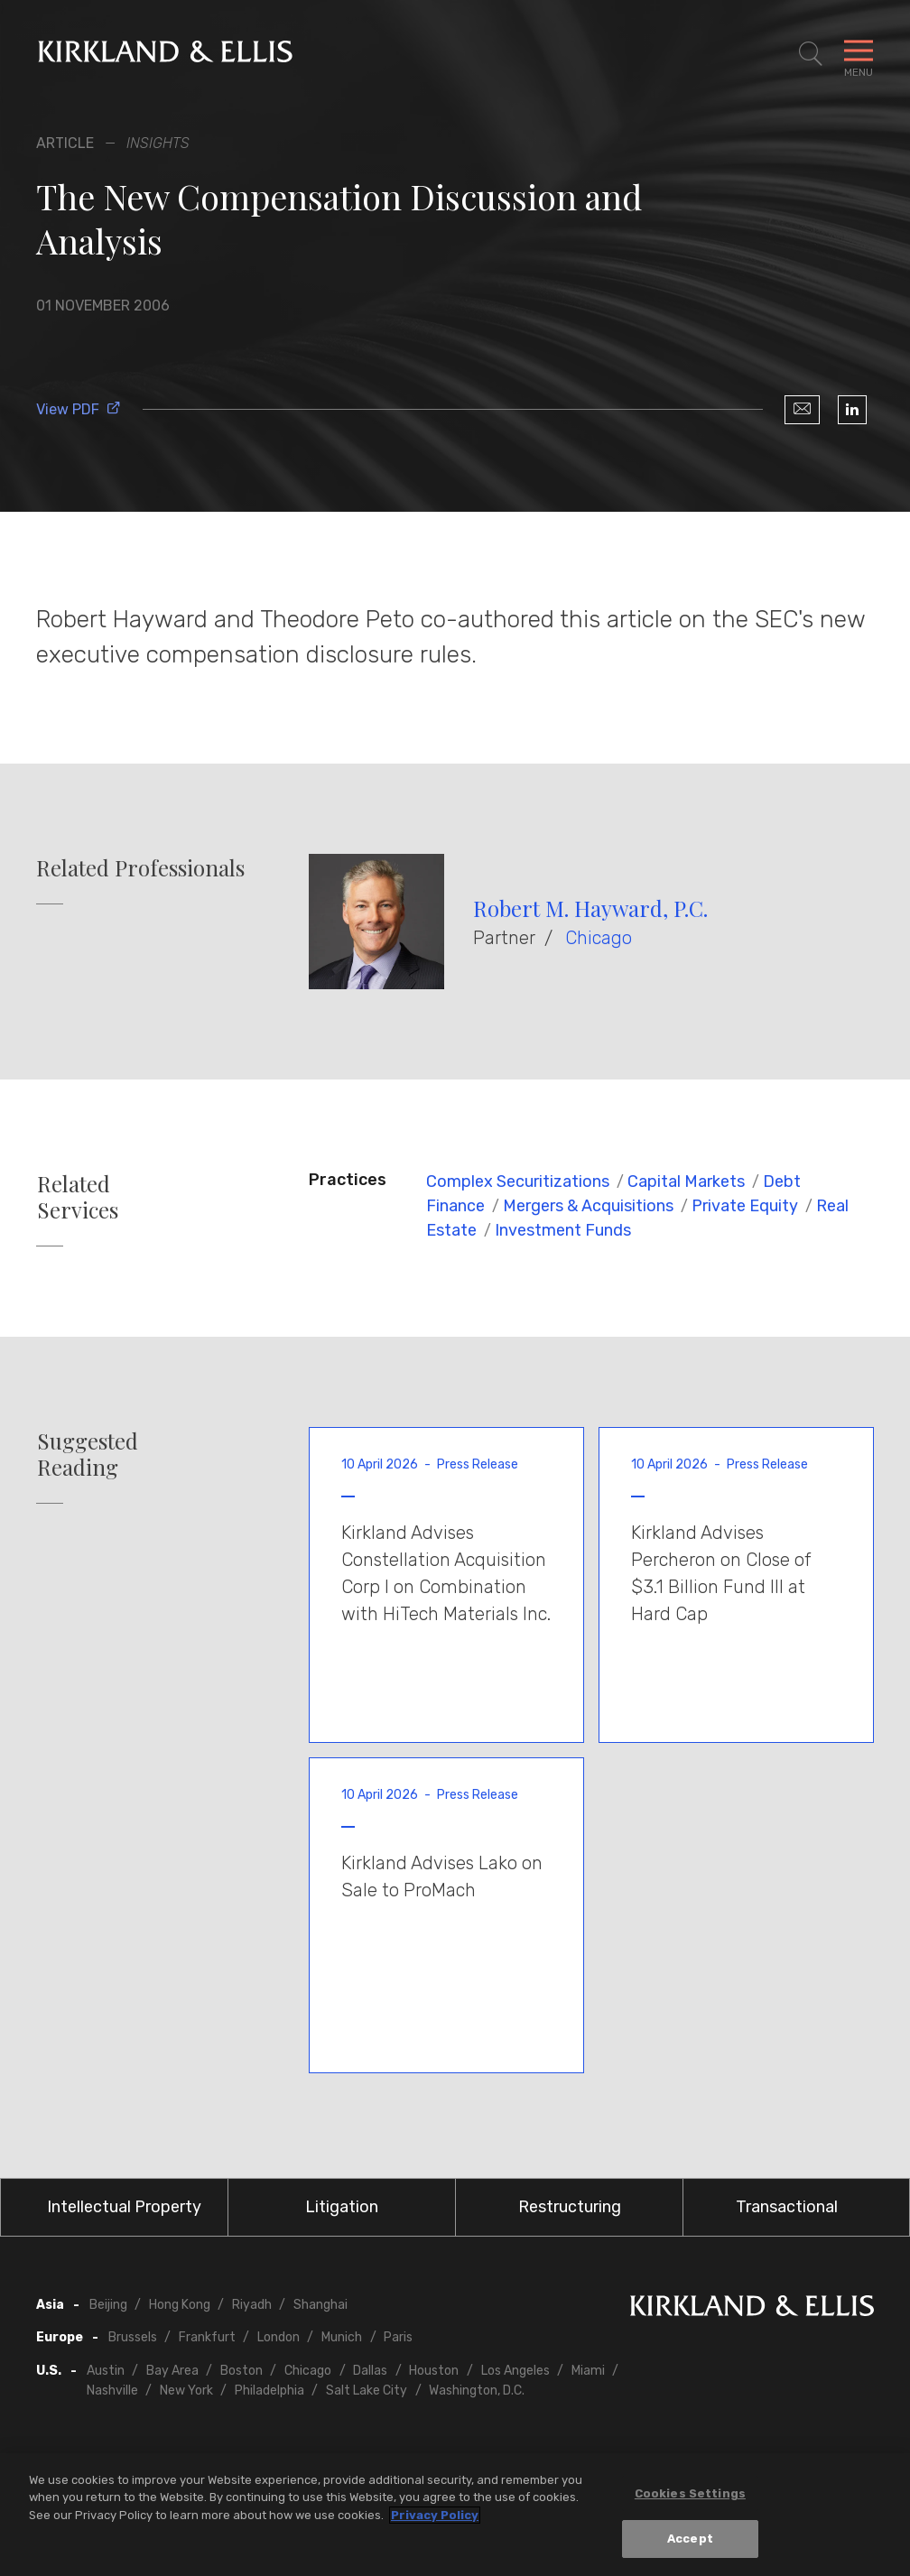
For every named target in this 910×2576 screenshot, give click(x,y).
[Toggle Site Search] (810, 54)
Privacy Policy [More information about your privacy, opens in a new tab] (434, 2515)
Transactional (787, 2207)
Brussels (132, 2337)
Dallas (370, 2370)
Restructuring (569, 2207)
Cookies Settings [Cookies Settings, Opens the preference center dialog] (690, 2493)
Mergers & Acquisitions (588, 1206)
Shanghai (320, 2304)
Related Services (77, 1197)
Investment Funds (563, 1230)
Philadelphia (269, 2390)
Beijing (108, 2304)
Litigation (341, 2207)
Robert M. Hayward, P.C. (590, 908)
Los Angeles (515, 2370)
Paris (398, 2337)
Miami (588, 2370)
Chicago (598, 938)
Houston (434, 2370)
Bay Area (172, 2370)
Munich (341, 2337)
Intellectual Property (124, 2207)
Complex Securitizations (517, 1181)
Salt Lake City (366, 2390)
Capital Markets (686, 1181)
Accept (690, 2539)
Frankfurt (207, 2337)
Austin (106, 2370)
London (278, 2337)
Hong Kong (179, 2304)
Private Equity (745, 1206)
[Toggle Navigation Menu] (858, 54)
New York (186, 2390)
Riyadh (252, 2304)
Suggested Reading (87, 1454)
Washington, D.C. (477, 2390)
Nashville (112, 2390)
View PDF (78, 409)
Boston (241, 2370)
